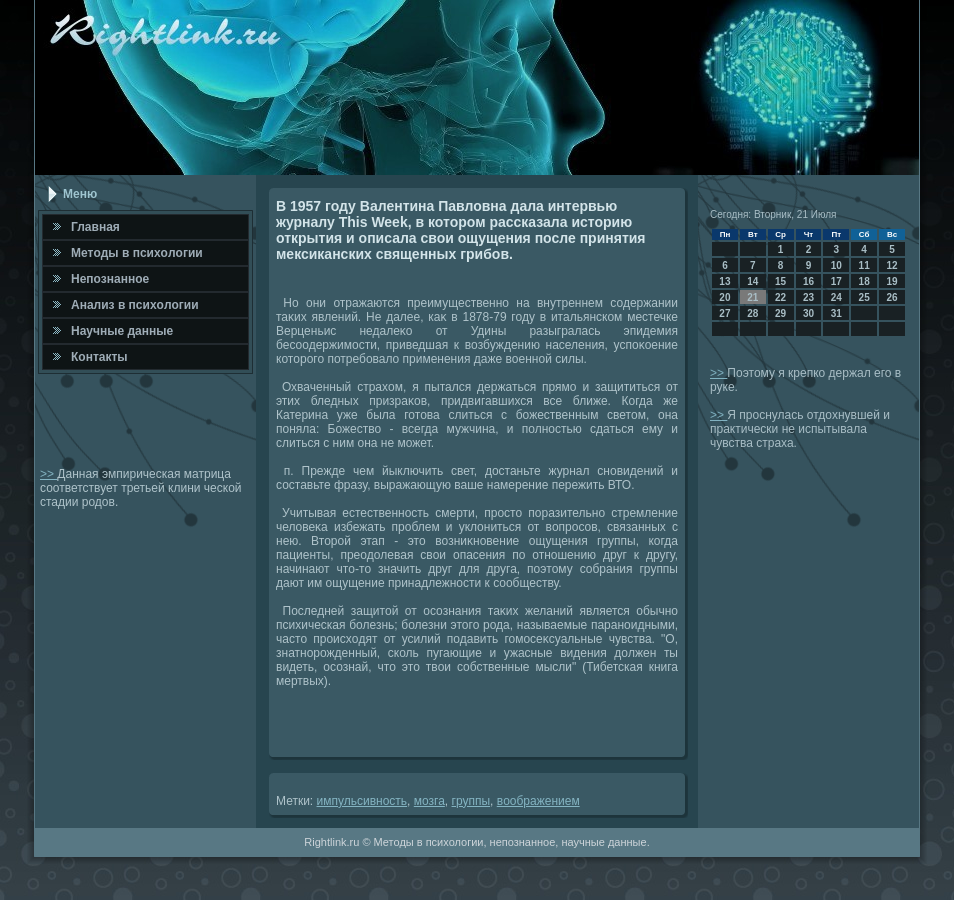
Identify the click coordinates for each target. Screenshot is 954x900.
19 (891, 281)
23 (808, 297)
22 (780, 297)
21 (752, 297)
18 (864, 281)
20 (724, 297)
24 (836, 297)
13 (724, 281)
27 (724, 313)
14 (752, 281)
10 (836, 265)
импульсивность (362, 801)
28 (752, 313)
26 (891, 297)
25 (864, 297)
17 (836, 281)
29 (780, 313)
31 (836, 313)
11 (864, 265)
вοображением (538, 801)
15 (780, 281)
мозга (429, 801)
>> (48, 474)
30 (808, 313)
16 (808, 281)
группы (471, 801)
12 (891, 265)
